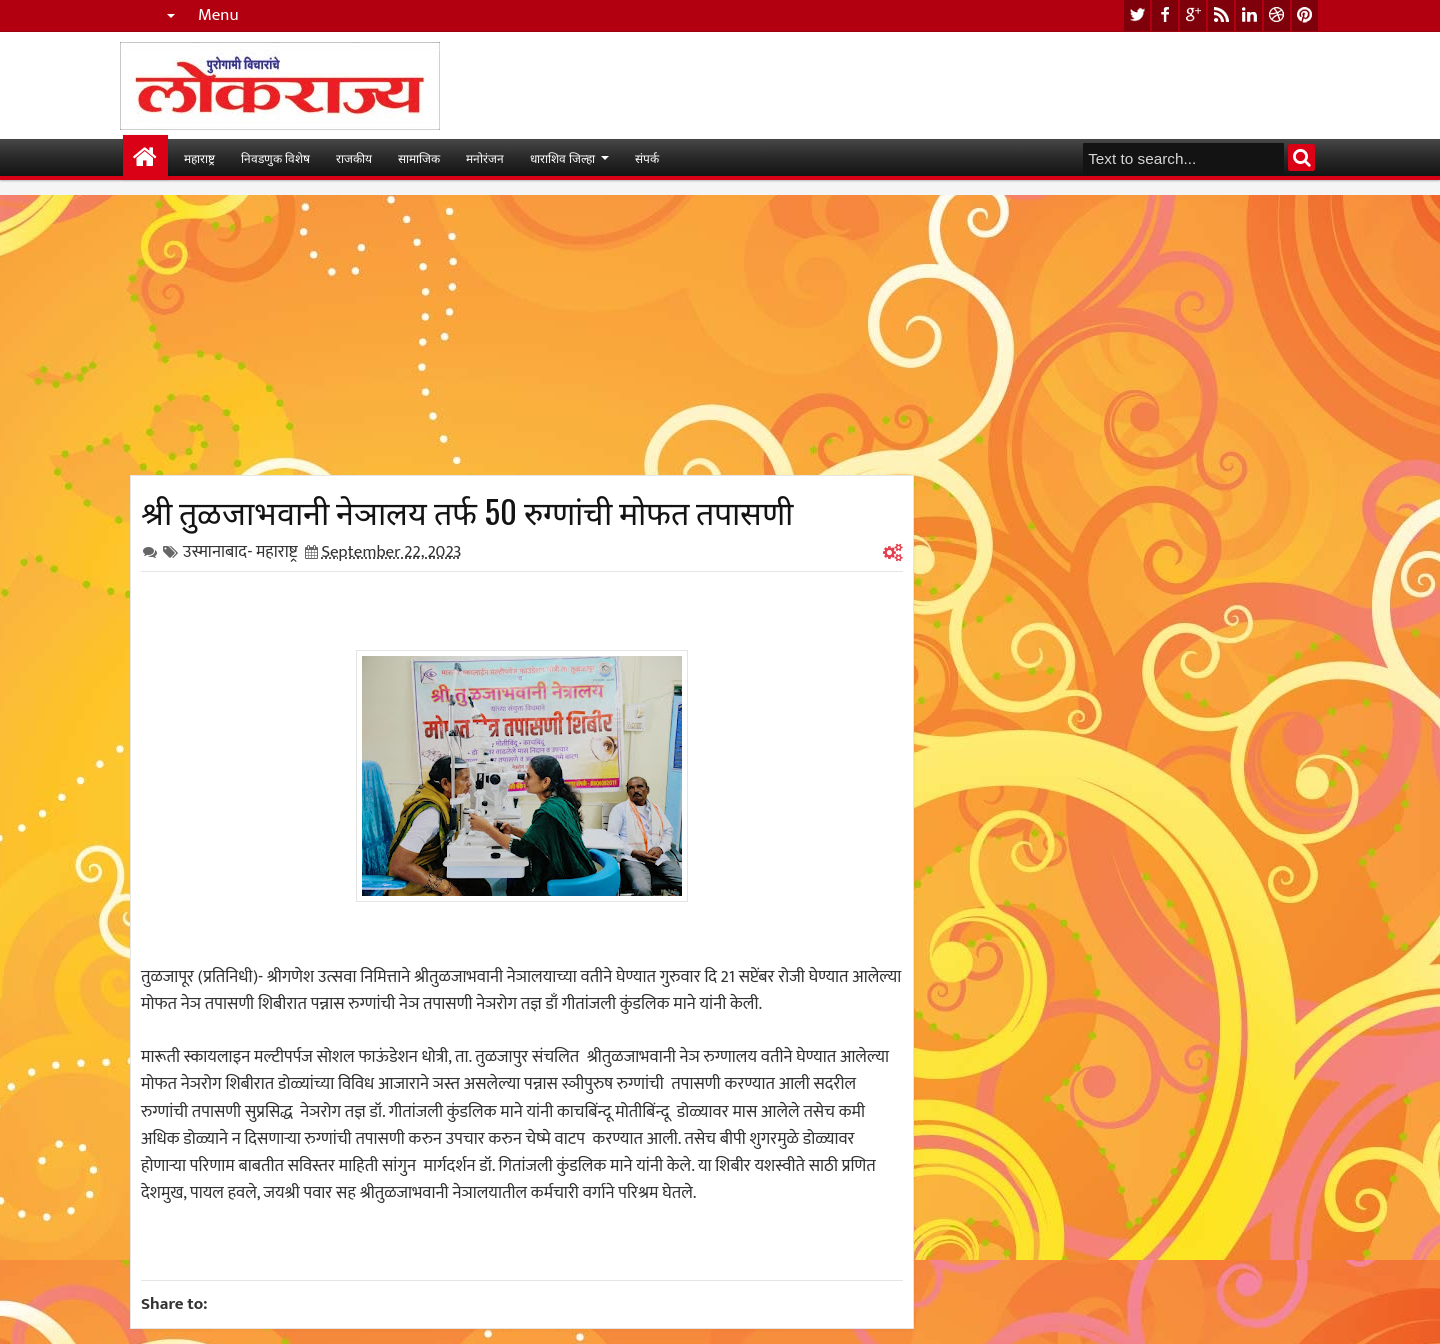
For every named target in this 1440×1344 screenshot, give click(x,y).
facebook (1165, 15)
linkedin (1249, 15)
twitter (1137, 15)
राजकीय (354, 157)
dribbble (1277, 15)
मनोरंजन (485, 157)
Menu (218, 15)
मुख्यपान (145, 157)
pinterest (1305, 15)
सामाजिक (419, 157)
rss (1221, 15)
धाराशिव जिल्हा (562, 157)
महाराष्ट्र (199, 157)
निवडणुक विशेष (275, 157)
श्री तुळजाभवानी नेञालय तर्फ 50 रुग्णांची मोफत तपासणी (467, 510)
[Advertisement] (522, 335)
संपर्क (647, 157)
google (1193, 15)
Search (1301, 157)
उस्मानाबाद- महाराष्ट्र (240, 552)
